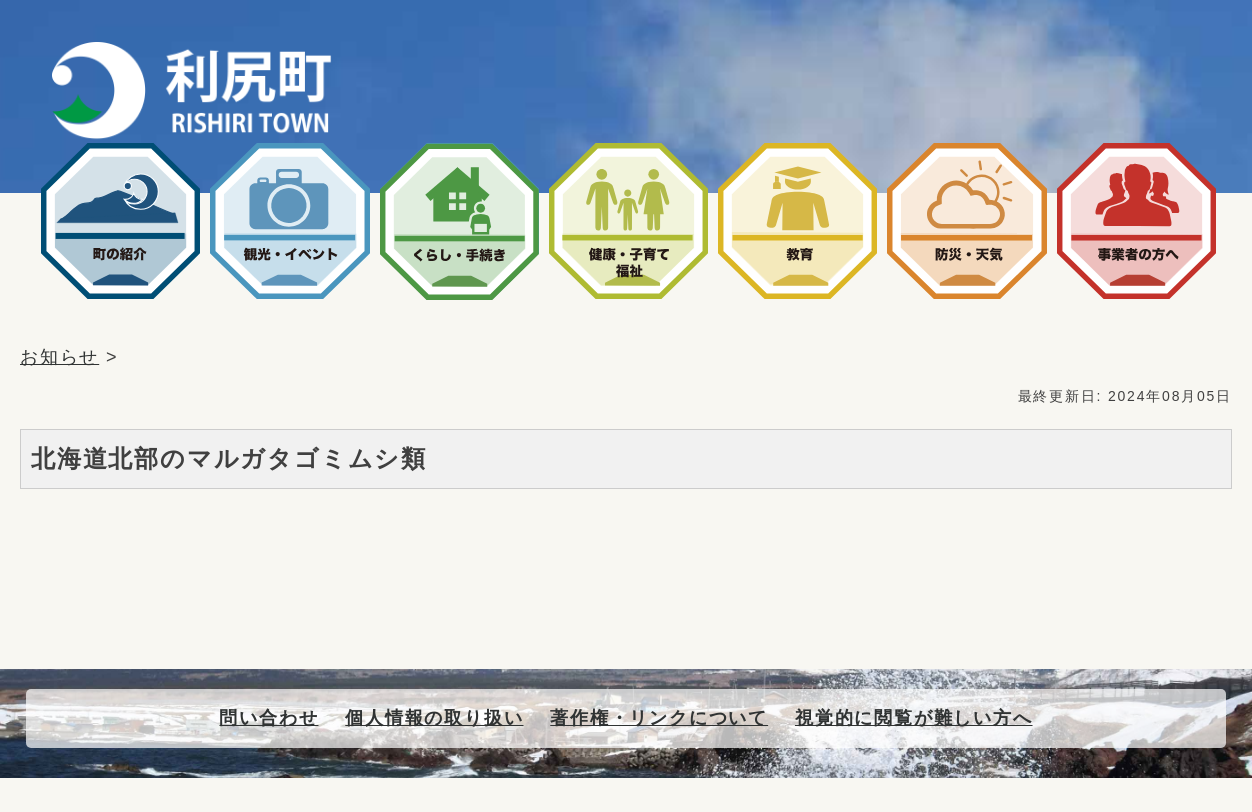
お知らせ (59, 357)
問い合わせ (268, 718)
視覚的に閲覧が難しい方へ (914, 718)
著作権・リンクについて (659, 718)
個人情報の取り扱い (434, 718)
